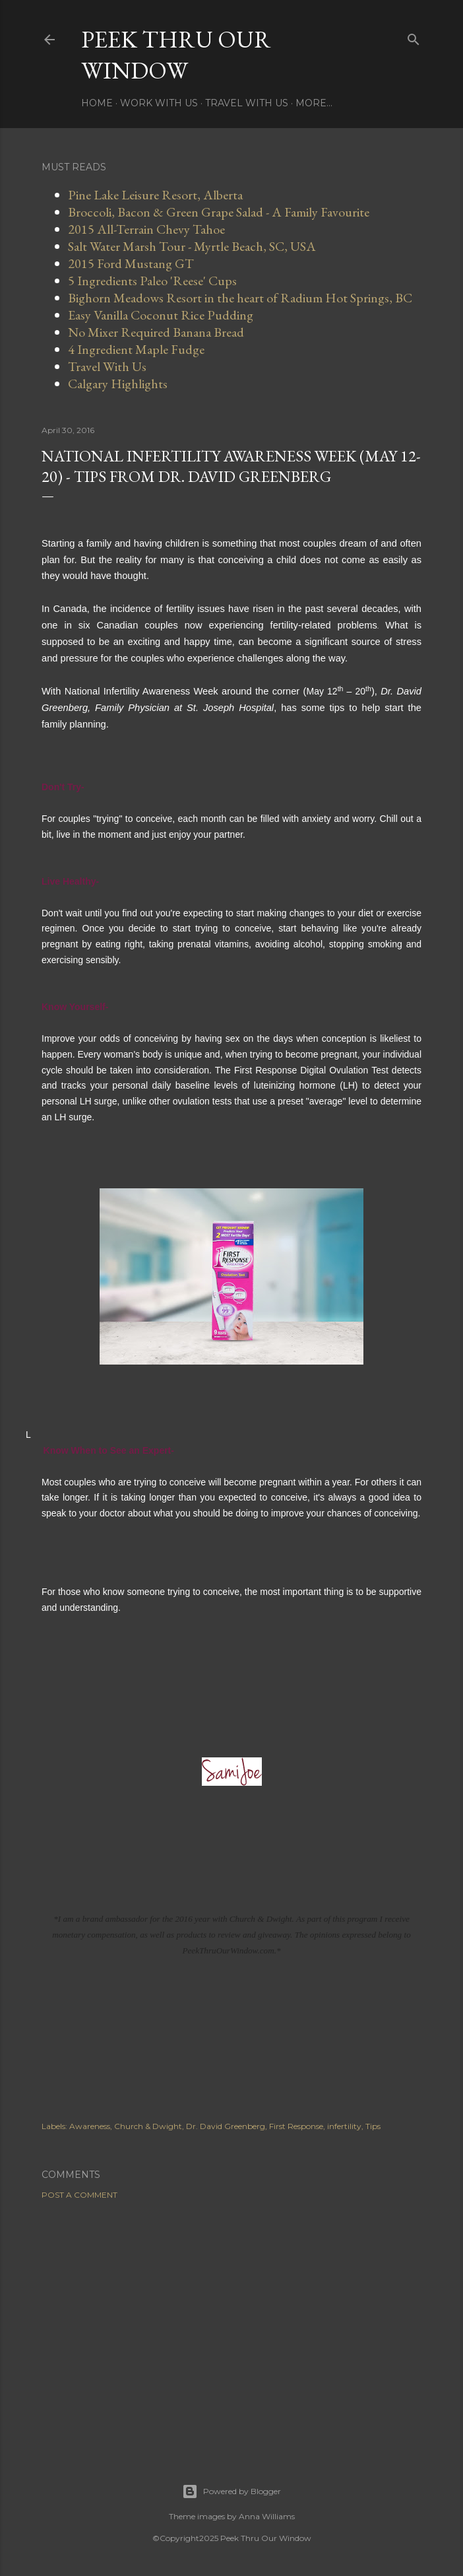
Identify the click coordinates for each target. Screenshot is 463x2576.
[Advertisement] (231, 2325)
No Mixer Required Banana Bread (156, 332)
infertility (344, 2126)
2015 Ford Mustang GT (131, 263)
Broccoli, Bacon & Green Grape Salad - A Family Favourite (218, 211)
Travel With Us (246, 103)
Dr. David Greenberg (225, 2126)
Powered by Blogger (231, 2491)
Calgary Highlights (118, 383)
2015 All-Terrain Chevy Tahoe (146, 229)
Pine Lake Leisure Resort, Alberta (155, 194)
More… (313, 103)
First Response (296, 2126)
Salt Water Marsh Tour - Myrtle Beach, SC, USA (192, 246)
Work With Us (159, 103)
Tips (373, 2126)
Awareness (89, 2126)
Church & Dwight (148, 2126)
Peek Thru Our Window (176, 55)
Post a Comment (79, 2195)
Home (97, 103)
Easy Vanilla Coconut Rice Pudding (160, 314)
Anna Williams (267, 2516)
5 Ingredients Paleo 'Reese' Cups (152, 280)
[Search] (413, 37)
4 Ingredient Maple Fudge (136, 349)
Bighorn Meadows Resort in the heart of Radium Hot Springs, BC (240, 297)
